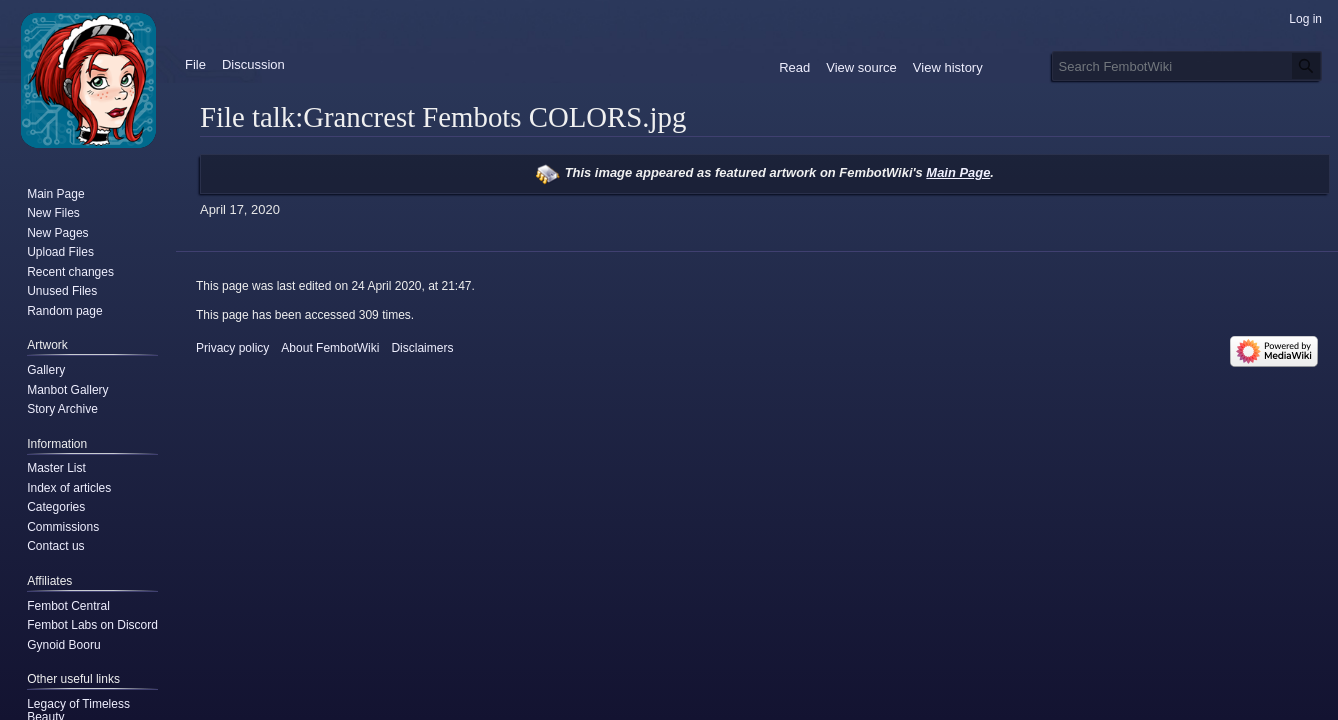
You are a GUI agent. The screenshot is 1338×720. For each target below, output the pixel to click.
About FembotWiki (330, 348)
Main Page (958, 172)
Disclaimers (422, 348)
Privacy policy (232, 348)
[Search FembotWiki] (1187, 66)
